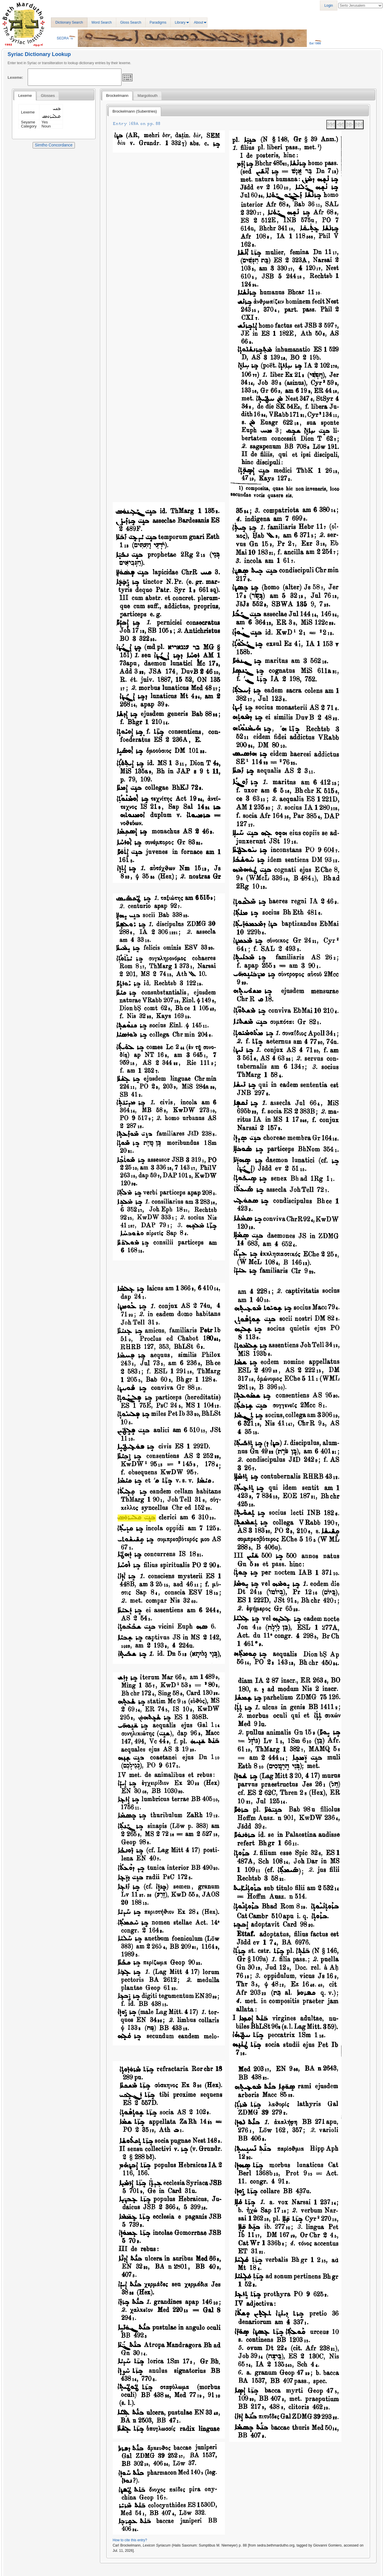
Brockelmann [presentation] (117, 95)
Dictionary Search (69, 22)
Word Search (101, 22)
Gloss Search (130, 22)
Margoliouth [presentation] (148, 95)
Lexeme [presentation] (25, 95)
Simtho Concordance (54, 145)
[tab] (25, 95)
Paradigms (158, 22)
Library (180, 22)
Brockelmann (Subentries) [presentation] (134, 111)
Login (328, 6)
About (198, 22)
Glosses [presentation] (48, 95)
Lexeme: (15, 77)
